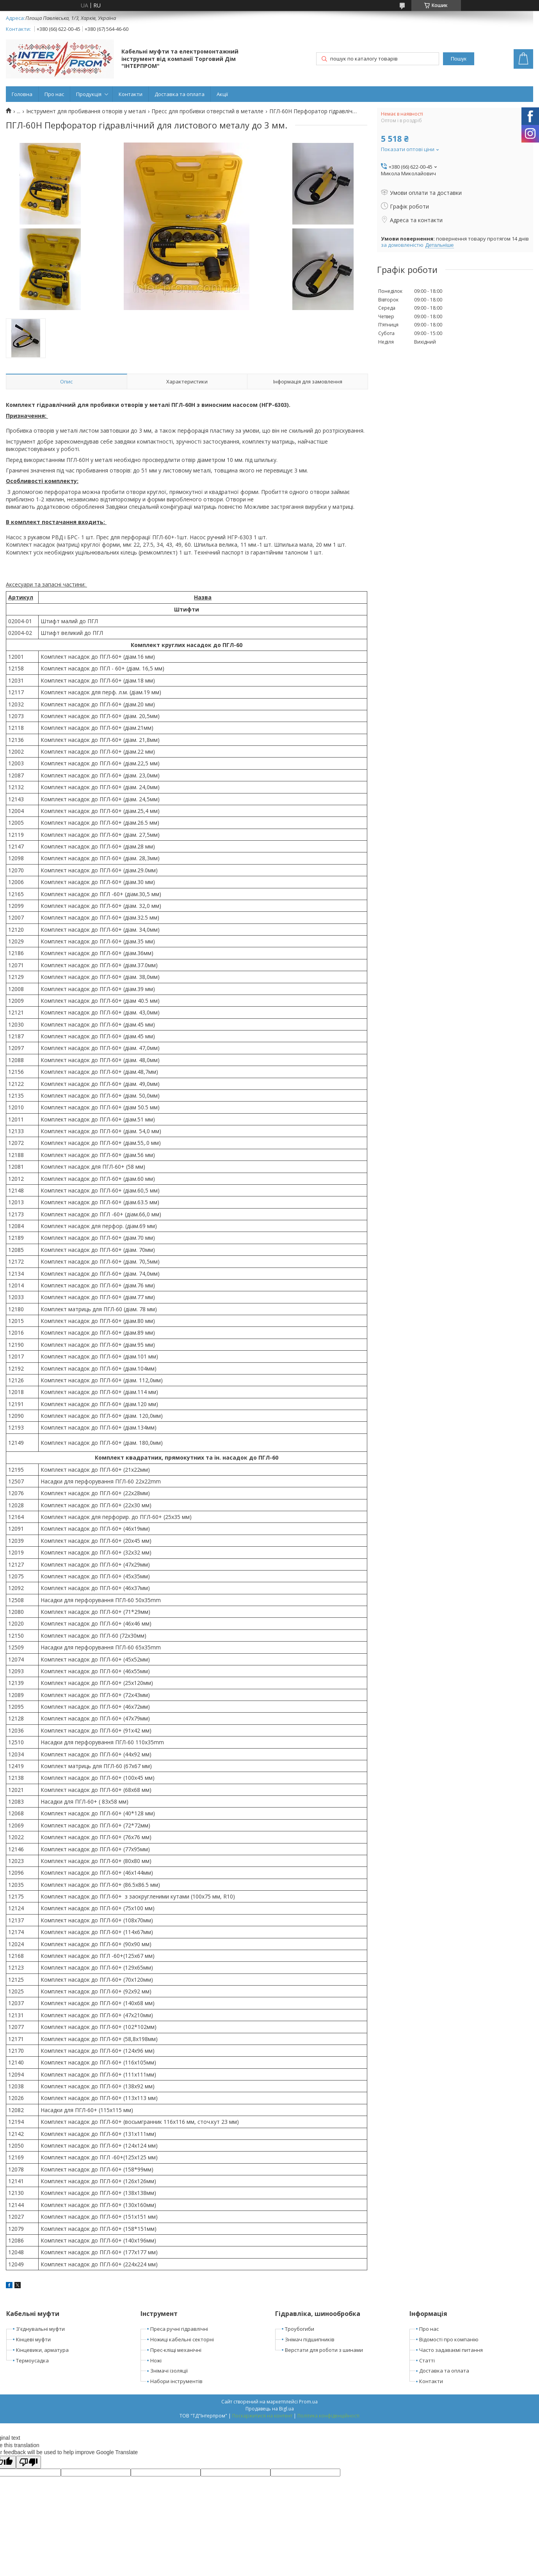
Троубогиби (299, 2328)
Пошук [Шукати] (458, 59)
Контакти (130, 94)
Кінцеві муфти (33, 2339)
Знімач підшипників (309, 2339)
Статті (427, 2360)
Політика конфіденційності (328, 2415)
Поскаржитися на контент (262, 2415)
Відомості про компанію (449, 2339)
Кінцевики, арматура (42, 2349)
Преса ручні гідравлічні (179, 2328)
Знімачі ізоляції (169, 2370)
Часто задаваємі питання (451, 2349)
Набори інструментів (176, 2381)
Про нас (54, 94)
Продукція (88, 94)
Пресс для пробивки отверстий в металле (207, 111)
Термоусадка (32, 2360)
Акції (222, 94)
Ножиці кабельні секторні (182, 2339)
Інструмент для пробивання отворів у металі (86, 111)
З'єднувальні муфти (40, 2328)
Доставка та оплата (180, 94)
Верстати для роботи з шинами (324, 2349)
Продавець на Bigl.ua (269, 2408)
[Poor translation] (28, 2462)
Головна (22, 94)
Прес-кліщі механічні (175, 2349)
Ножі (156, 2360)
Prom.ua (308, 2401)
